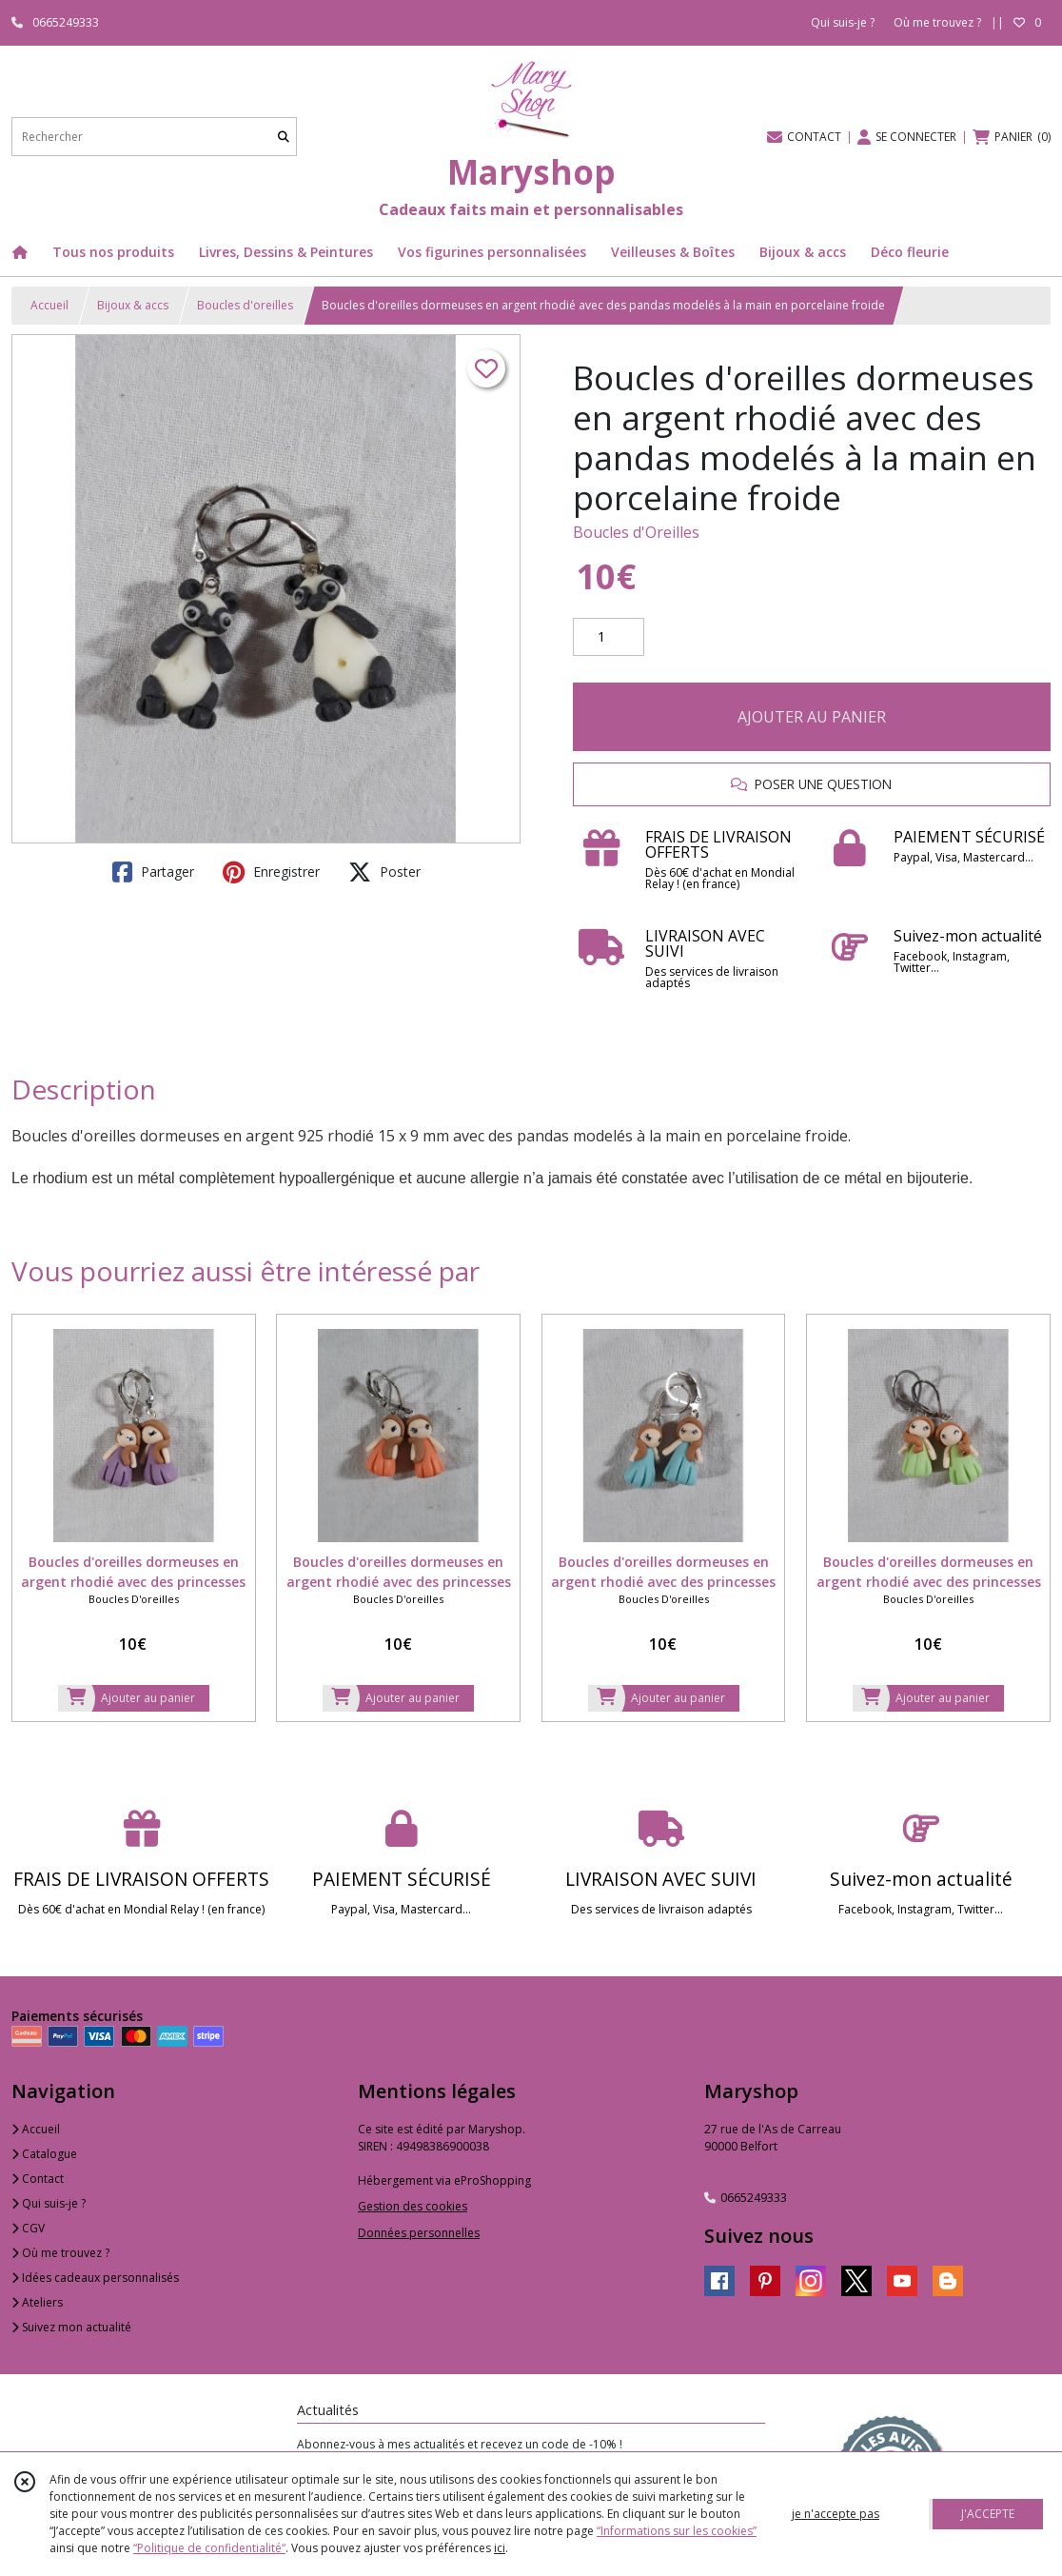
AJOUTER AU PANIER (812, 716)
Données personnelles (419, 2233)
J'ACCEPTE (987, 2514)
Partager (153, 872)
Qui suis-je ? (48, 2203)
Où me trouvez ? (60, 2253)
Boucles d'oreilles (245, 305)
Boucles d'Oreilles (636, 532)
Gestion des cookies (412, 2206)
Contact (37, 2178)
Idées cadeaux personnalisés (95, 2277)
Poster (384, 872)
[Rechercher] (283, 136)
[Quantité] (608, 637)
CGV (28, 2228)
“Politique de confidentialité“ (209, 2548)
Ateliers (37, 2302)
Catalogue (44, 2154)
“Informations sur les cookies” (677, 2531)
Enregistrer (271, 872)
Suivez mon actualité (71, 2327)
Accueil (49, 305)
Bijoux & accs (132, 305)
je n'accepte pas (835, 2514)
